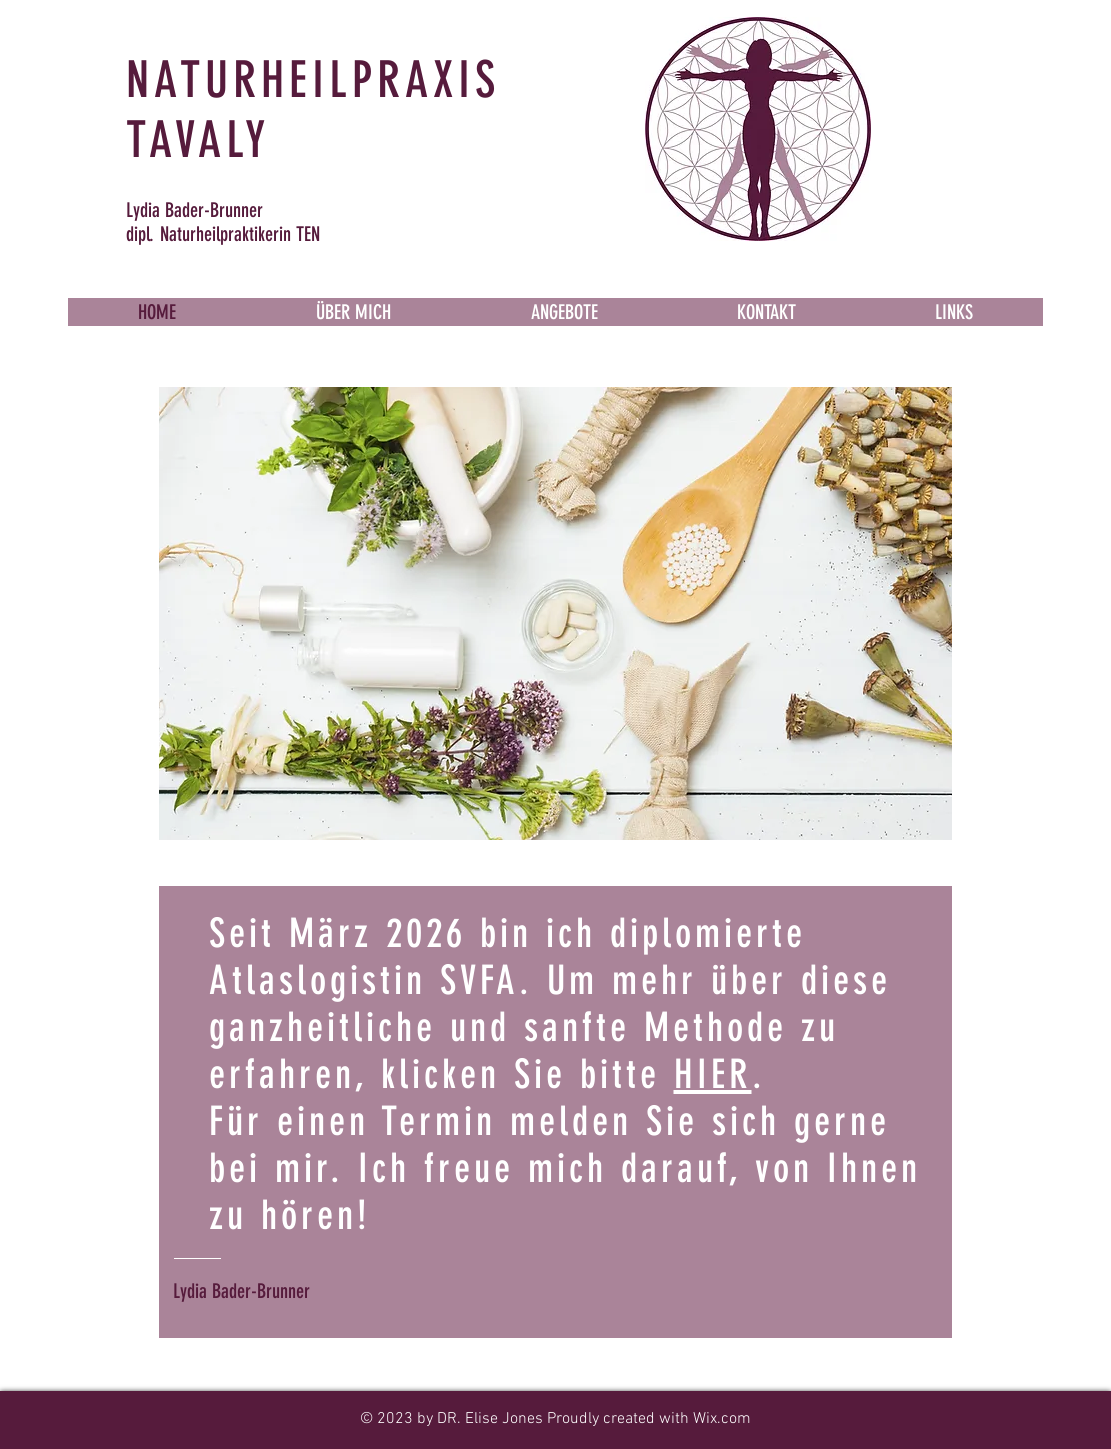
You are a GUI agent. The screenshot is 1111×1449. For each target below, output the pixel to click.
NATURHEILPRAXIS (313, 80)
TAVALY (198, 140)
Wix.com (722, 1419)
